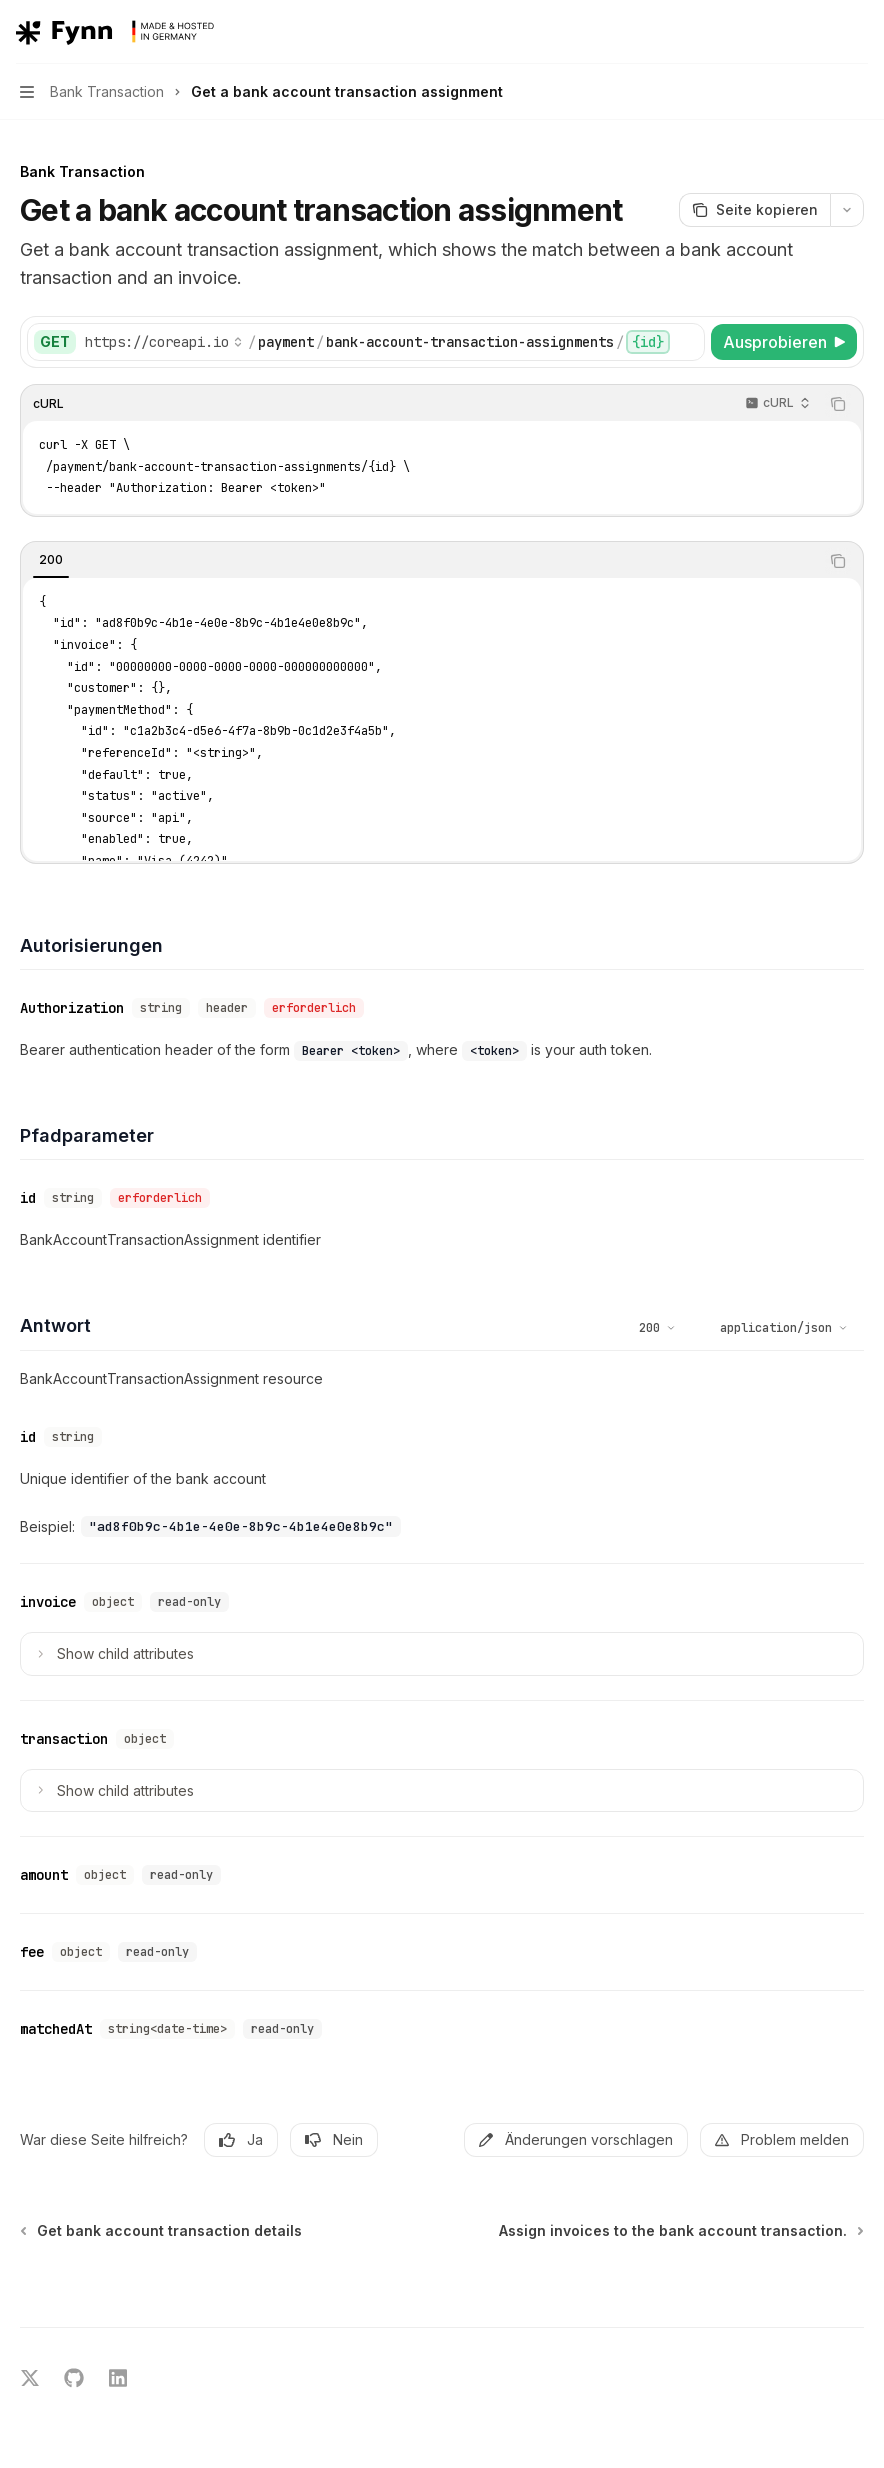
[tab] (51, 560)
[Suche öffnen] (820, 32)
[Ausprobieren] (784, 342)
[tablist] (420, 561)
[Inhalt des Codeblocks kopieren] (838, 404)
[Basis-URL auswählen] (164, 342)
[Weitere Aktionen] (858, 32)
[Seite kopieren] (754, 210)
